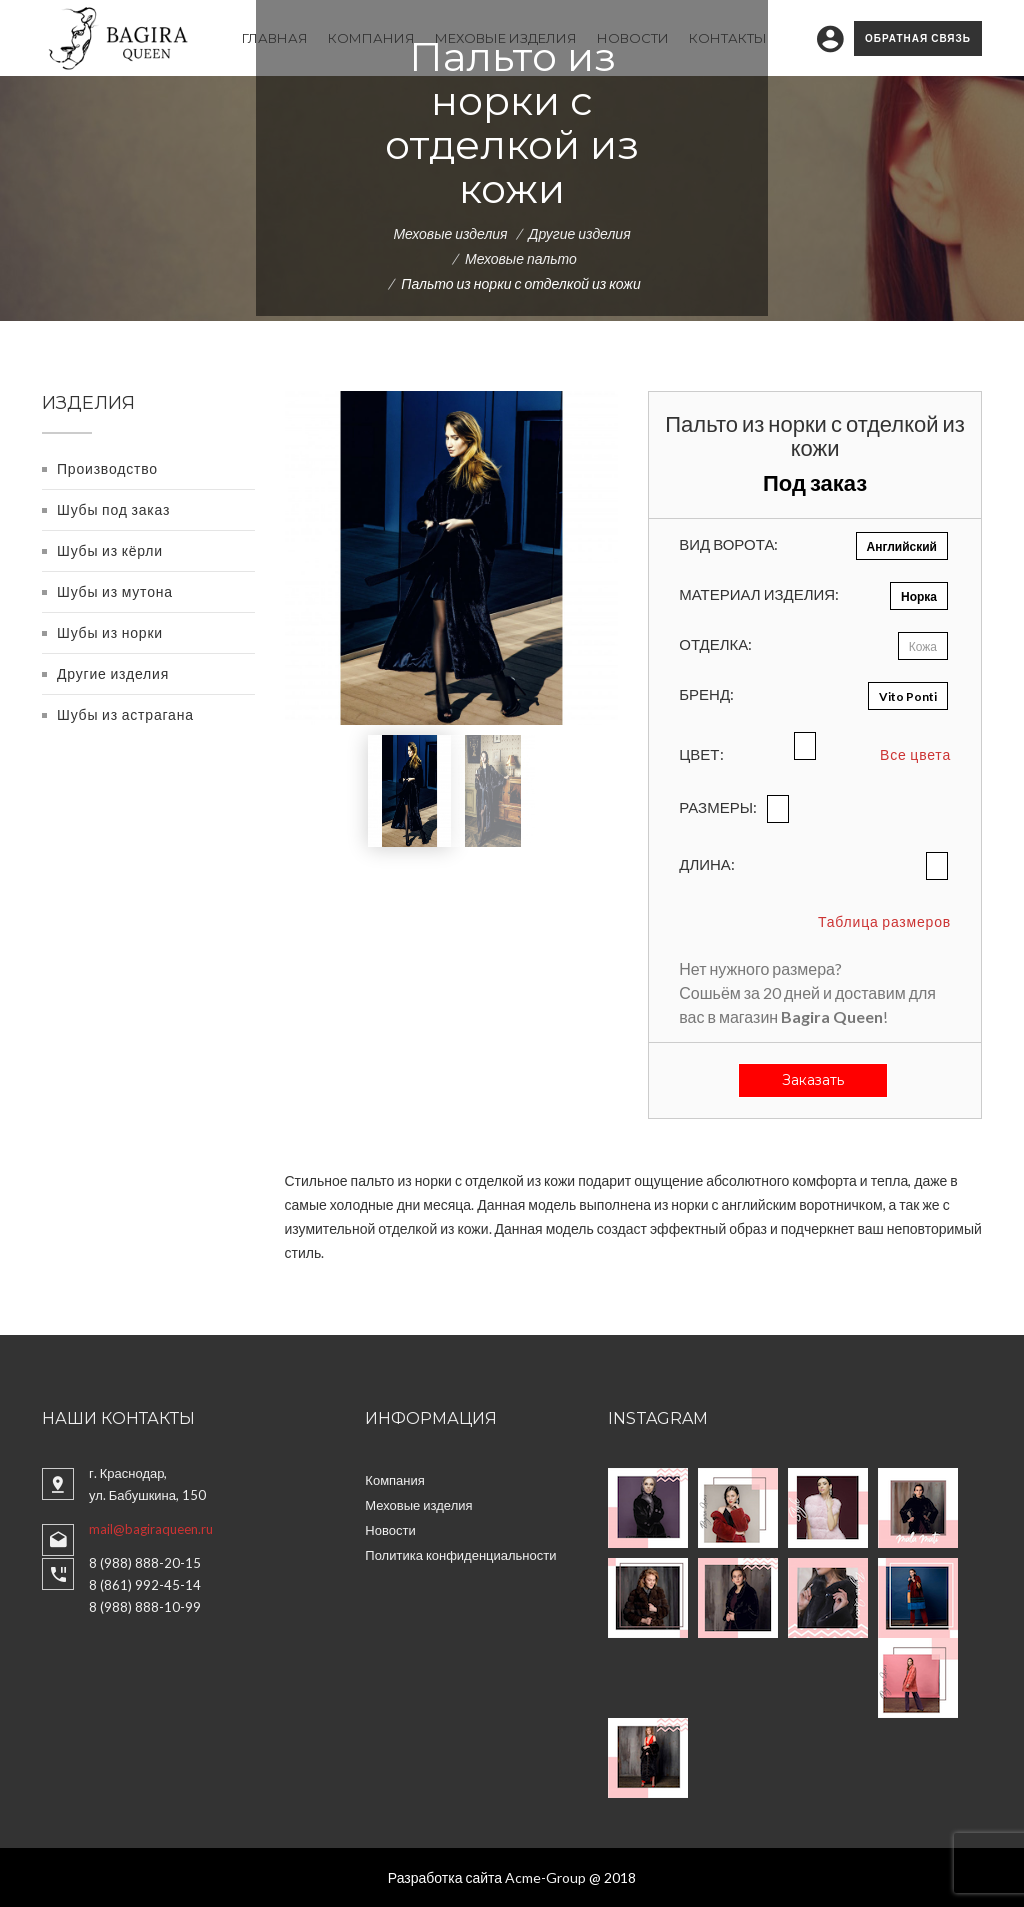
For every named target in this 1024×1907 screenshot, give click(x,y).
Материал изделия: (759, 594)
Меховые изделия (506, 37)
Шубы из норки (110, 631)
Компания (371, 37)
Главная (275, 37)
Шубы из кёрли (110, 549)
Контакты (728, 37)
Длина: (707, 864)
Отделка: (715, 644)
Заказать (813, 1080)
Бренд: (706, 694)
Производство (107, 467)
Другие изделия (580, 232)
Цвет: (701, 754)
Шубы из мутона (115, 590)
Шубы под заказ (113, 508)
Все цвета (915, 754)
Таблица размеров (884, 921)
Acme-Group (545, 1877)
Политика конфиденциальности (460, 1554)
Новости (633, 37)
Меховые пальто (521, 257)
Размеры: (718, 807)
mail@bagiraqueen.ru (151, 1528)
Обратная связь (918, 37)
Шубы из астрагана (125, 713)
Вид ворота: (728, 544)
